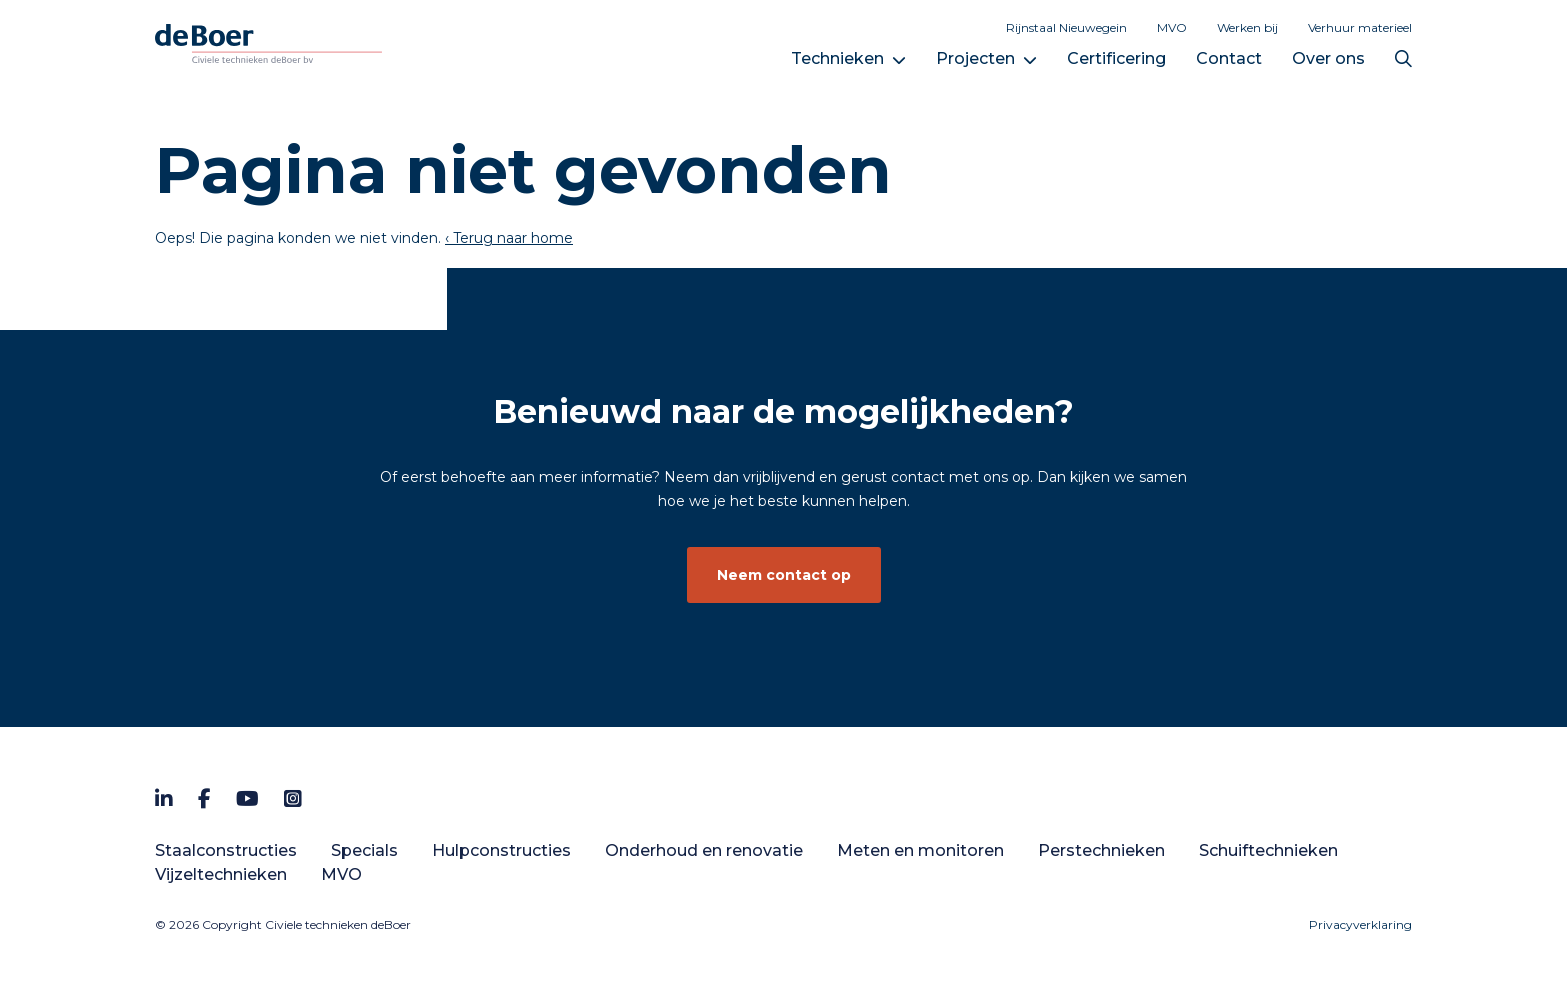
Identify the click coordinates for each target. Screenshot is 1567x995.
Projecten (975, 58)
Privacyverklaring (1360, 924)
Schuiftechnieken (1268, 850)
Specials (364, 850)
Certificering (1116, 58)
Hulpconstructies (501, 850)
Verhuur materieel (1360, 27)
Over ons (1328, 58)
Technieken (837, 58)
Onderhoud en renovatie (704, 850)
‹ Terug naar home (509, 238)
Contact (1229, 58)
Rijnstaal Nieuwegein (1066, 27)
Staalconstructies (226, 850)
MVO (1172, 27)
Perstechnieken (1101, 850)
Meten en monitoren (920, 850)
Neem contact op (784, 575)
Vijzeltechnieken (221, 874)
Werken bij (1247, 27)
